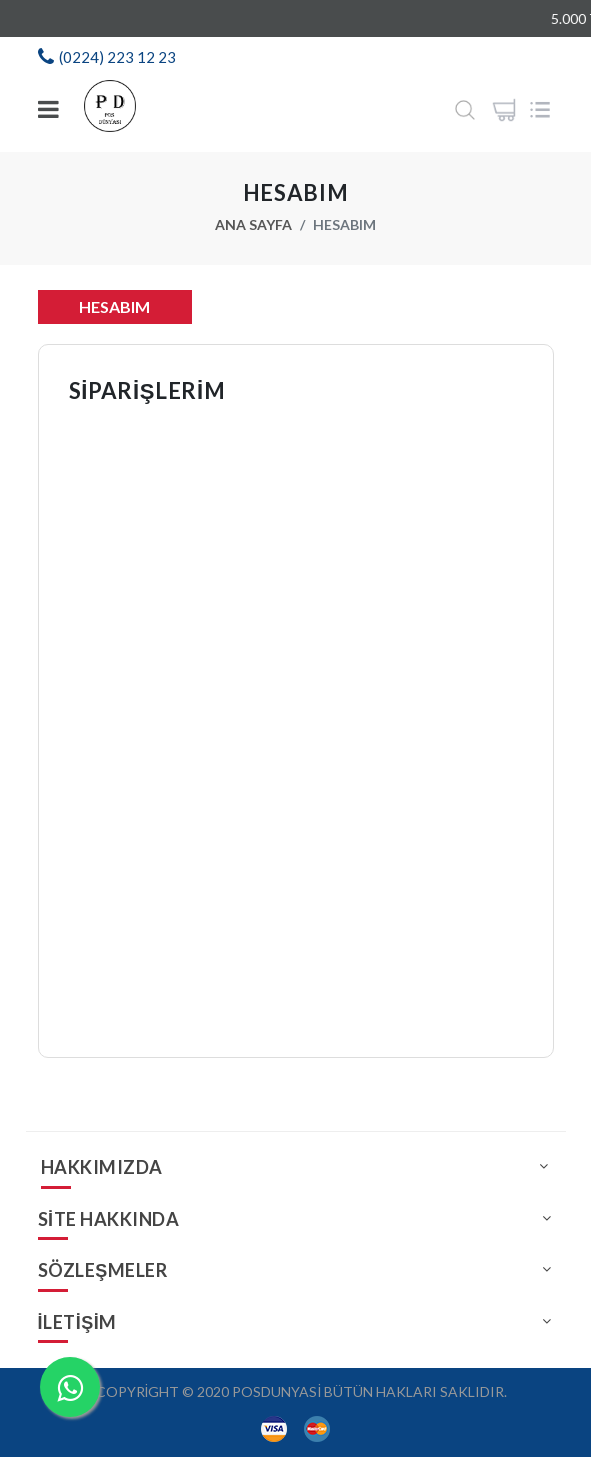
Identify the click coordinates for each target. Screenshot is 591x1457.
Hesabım (114, 306)
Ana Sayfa (253, 224)
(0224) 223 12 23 (117, 57)
